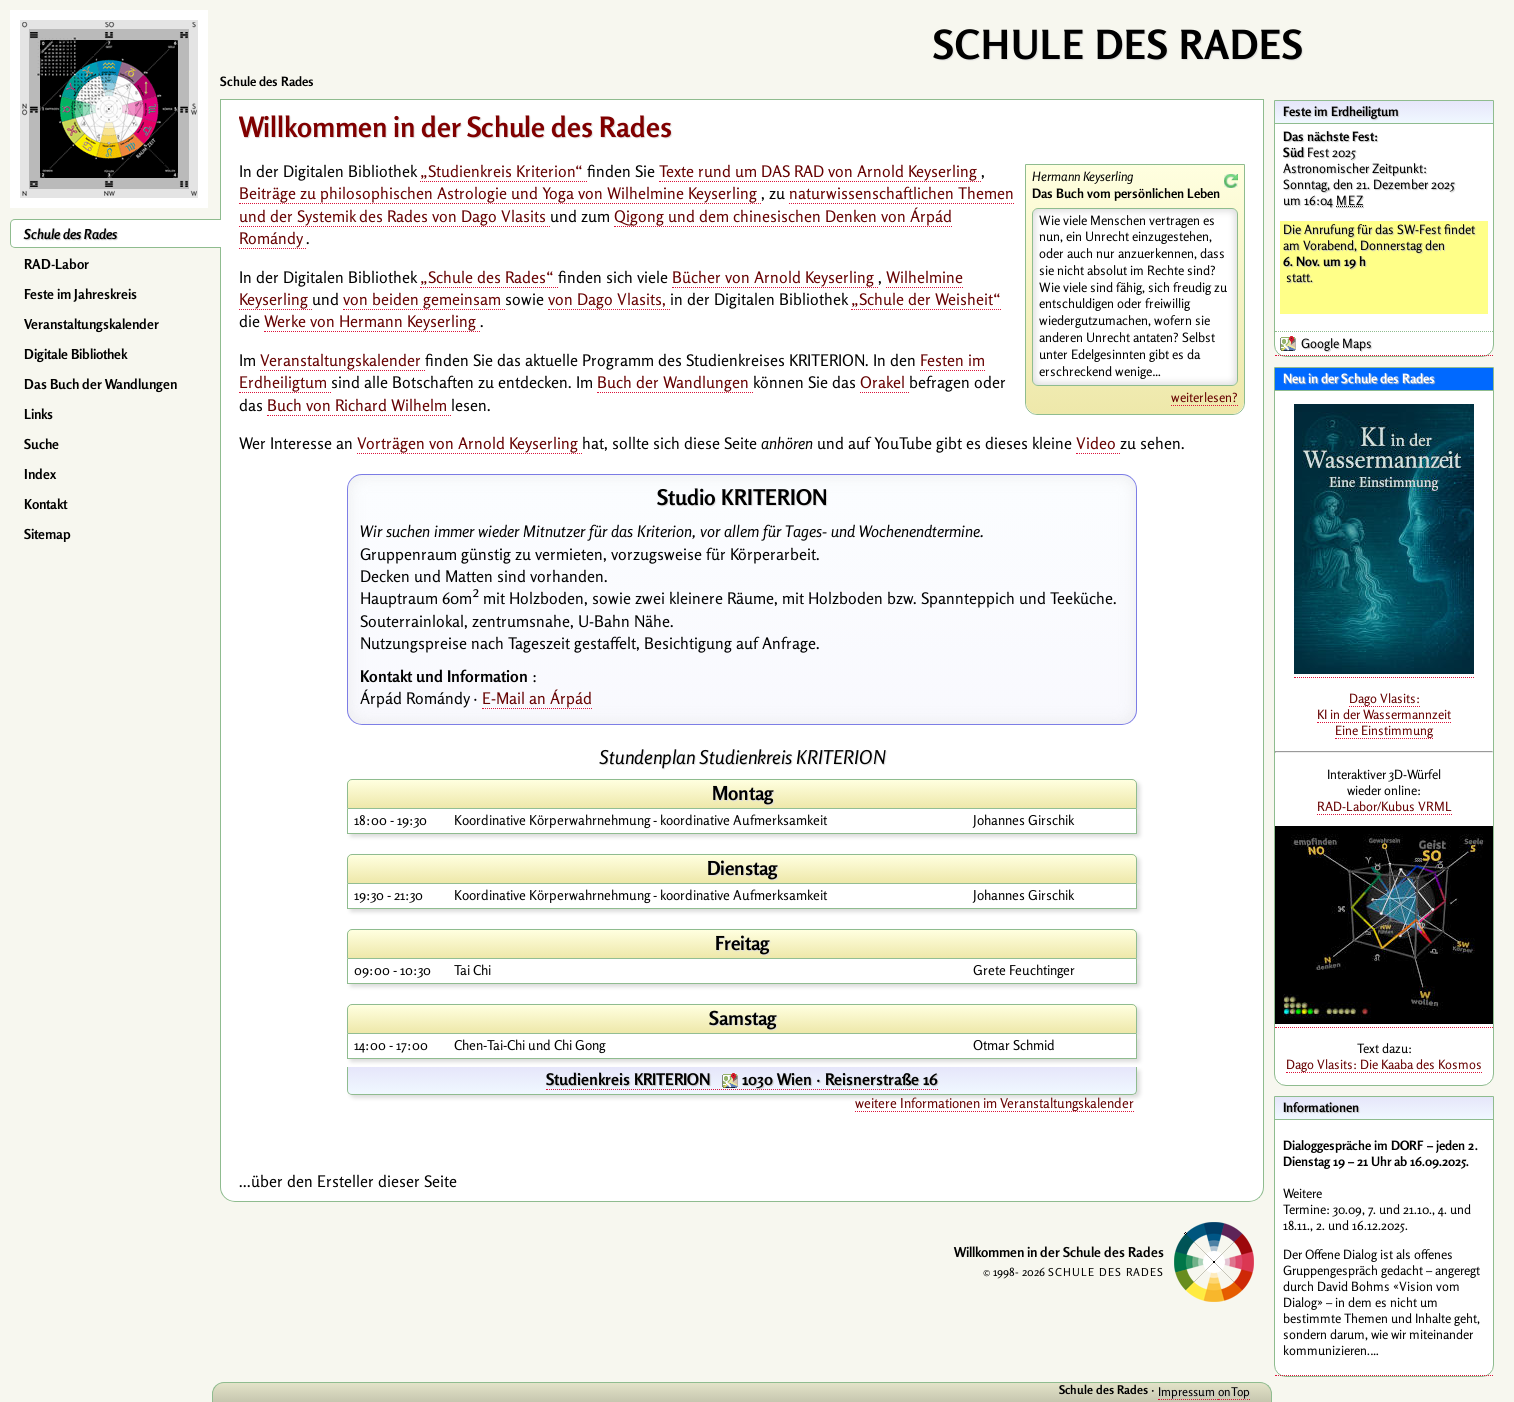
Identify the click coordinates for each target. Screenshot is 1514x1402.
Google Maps (1336, 343)
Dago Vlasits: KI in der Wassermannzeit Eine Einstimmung (1384, 714)
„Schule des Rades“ (489, 277)
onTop (1234, 1391)
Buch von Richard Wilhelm (359, 405)
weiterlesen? (1204, 397)
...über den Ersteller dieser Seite (348, 1181)
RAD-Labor (56, 264)
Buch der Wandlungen (675, 382)
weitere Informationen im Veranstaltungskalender (994, 1103)
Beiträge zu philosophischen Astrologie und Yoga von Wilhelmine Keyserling (500, 193)
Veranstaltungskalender (91, 324)
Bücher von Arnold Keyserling (775, 277)
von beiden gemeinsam (424, 299)
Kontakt (45, 504)
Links (38, 414)
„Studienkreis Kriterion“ (503, 171)
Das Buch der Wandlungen (100, 384)
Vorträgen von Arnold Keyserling (469, 443)
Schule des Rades (70, 234)
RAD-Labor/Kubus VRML (1384, 806)
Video (1098, 443)
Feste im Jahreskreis (80, 294)
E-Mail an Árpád (537, 698)
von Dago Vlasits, (609, 299)
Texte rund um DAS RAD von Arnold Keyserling (820, 171)
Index (40, 474)
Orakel (884, 382)
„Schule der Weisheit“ (926, 299)
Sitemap (47, 534)
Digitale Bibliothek (75, 354)
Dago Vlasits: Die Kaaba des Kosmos (1384, 1064)
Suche (41, 444)
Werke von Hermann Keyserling (372, 321)
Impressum (1188, 1391)
